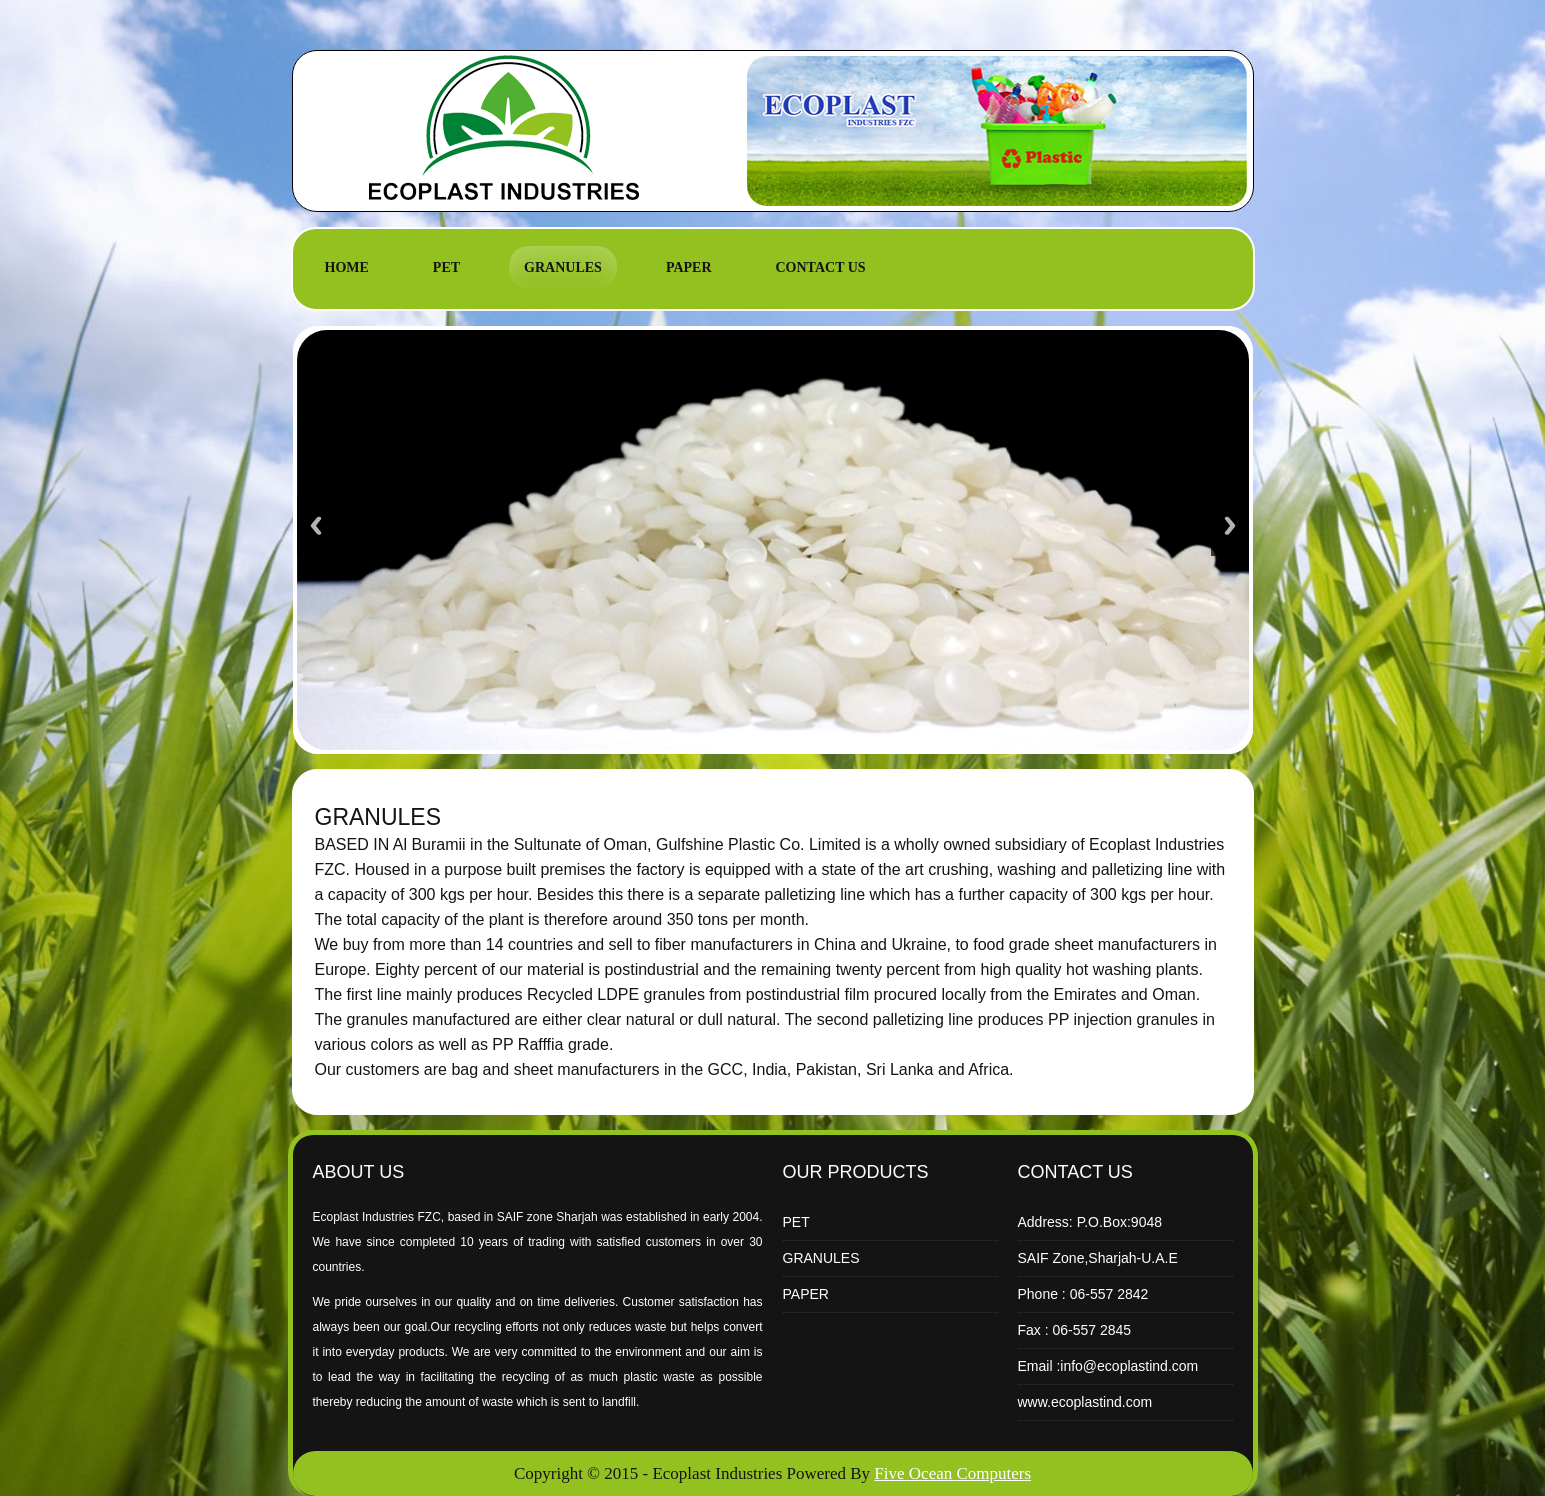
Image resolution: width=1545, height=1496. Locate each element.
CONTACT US (821, 267)
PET (446, 267)
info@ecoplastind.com (1129, 1366)
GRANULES (563, 267)
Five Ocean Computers (952, 1473)
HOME (347, 267)
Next (1230, 525)
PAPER (689, 267)
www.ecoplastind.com (1085, 1402)
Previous (316, 525)
